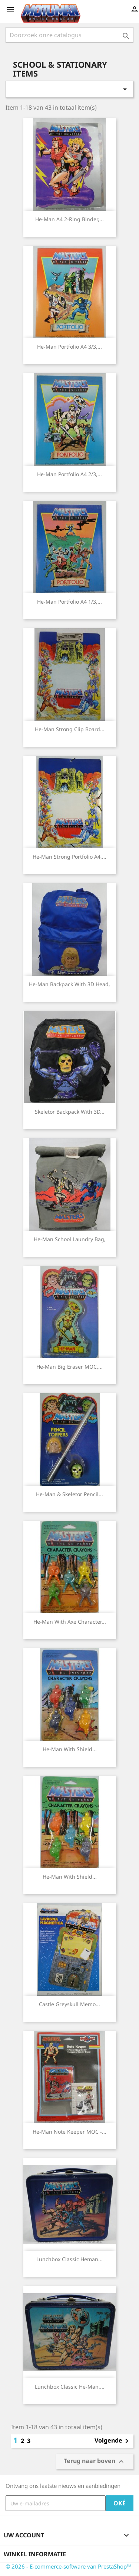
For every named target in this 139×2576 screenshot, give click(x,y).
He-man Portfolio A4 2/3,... (69, 474)
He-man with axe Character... (69, 1621)
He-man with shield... (70, 1749)
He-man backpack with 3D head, (69, 984)
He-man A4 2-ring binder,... (69, 219)
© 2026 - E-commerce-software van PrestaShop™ (68, 2566)
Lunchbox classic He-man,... (70, 2386)
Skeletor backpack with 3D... (70, 1111)
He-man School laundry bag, (70, 1239)
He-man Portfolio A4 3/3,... (69, 346)
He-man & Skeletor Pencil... (69, 1494)
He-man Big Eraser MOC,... (69, 1366)
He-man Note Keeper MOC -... (69, 2131)
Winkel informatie (35, 2554)
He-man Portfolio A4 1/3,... (69, 601)
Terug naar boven (95, 2461)
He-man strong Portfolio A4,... (69, 856)
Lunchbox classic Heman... (69, 2259)
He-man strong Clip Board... (70, 729)
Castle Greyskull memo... (69, 2004)
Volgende (113, 2441)
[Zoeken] (69, 35)
